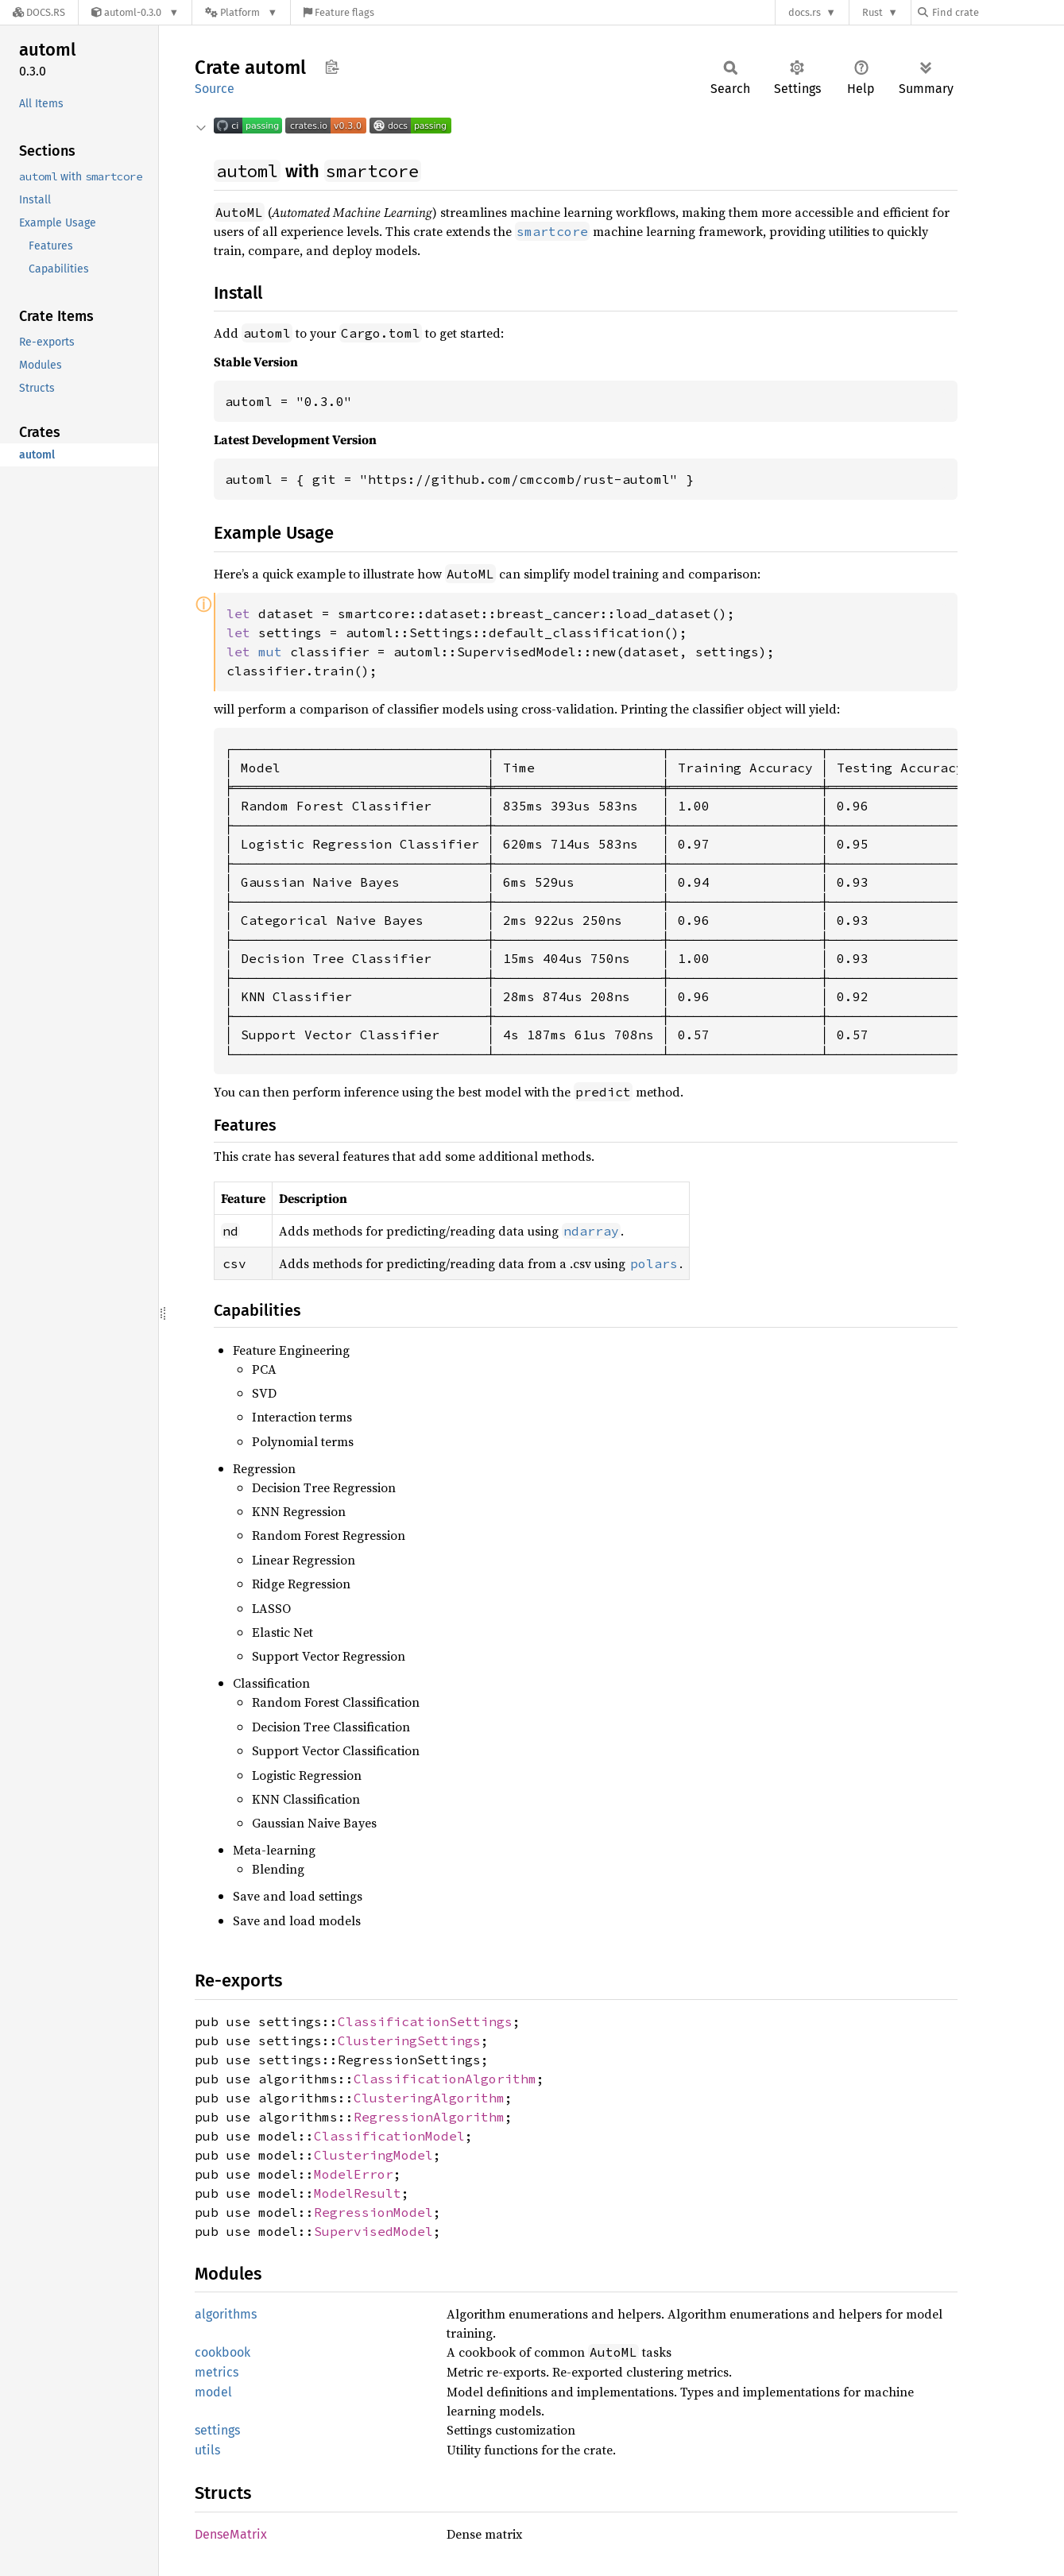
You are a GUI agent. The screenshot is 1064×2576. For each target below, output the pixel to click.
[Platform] (241, 12)
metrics (216, 2372)
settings (217, 2430)
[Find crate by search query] (997, 12)
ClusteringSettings (409, 2040)
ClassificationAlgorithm (445, 2079)
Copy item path (332, 66)
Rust (872, 12)
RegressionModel (373, 2212)
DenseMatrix (231, 2534)
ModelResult (357, 2193)
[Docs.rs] (39, 12)
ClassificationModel (389, 2136)
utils (207, 2450)
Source (214, 88)
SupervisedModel (373, 2231)
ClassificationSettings (425, 2021)
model (213, 2392)
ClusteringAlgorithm (429, 2098)
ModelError (353, 2174)
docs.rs (804, 12)
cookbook (222, 2352)
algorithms (226, 2314)
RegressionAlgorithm (429, 2117)
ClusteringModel (373, 2155)
